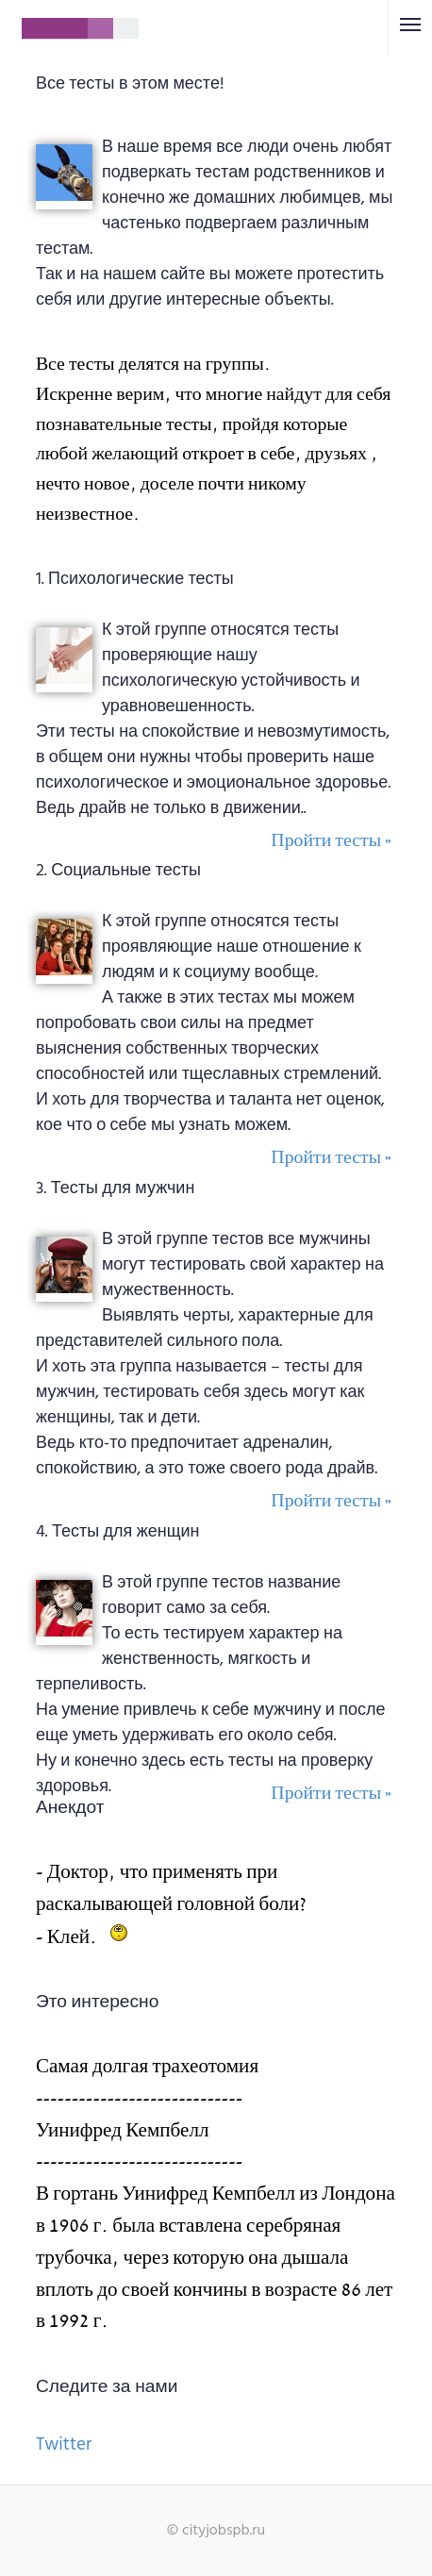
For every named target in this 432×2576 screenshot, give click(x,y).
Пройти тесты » (331, 841)
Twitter (63, 2445)
